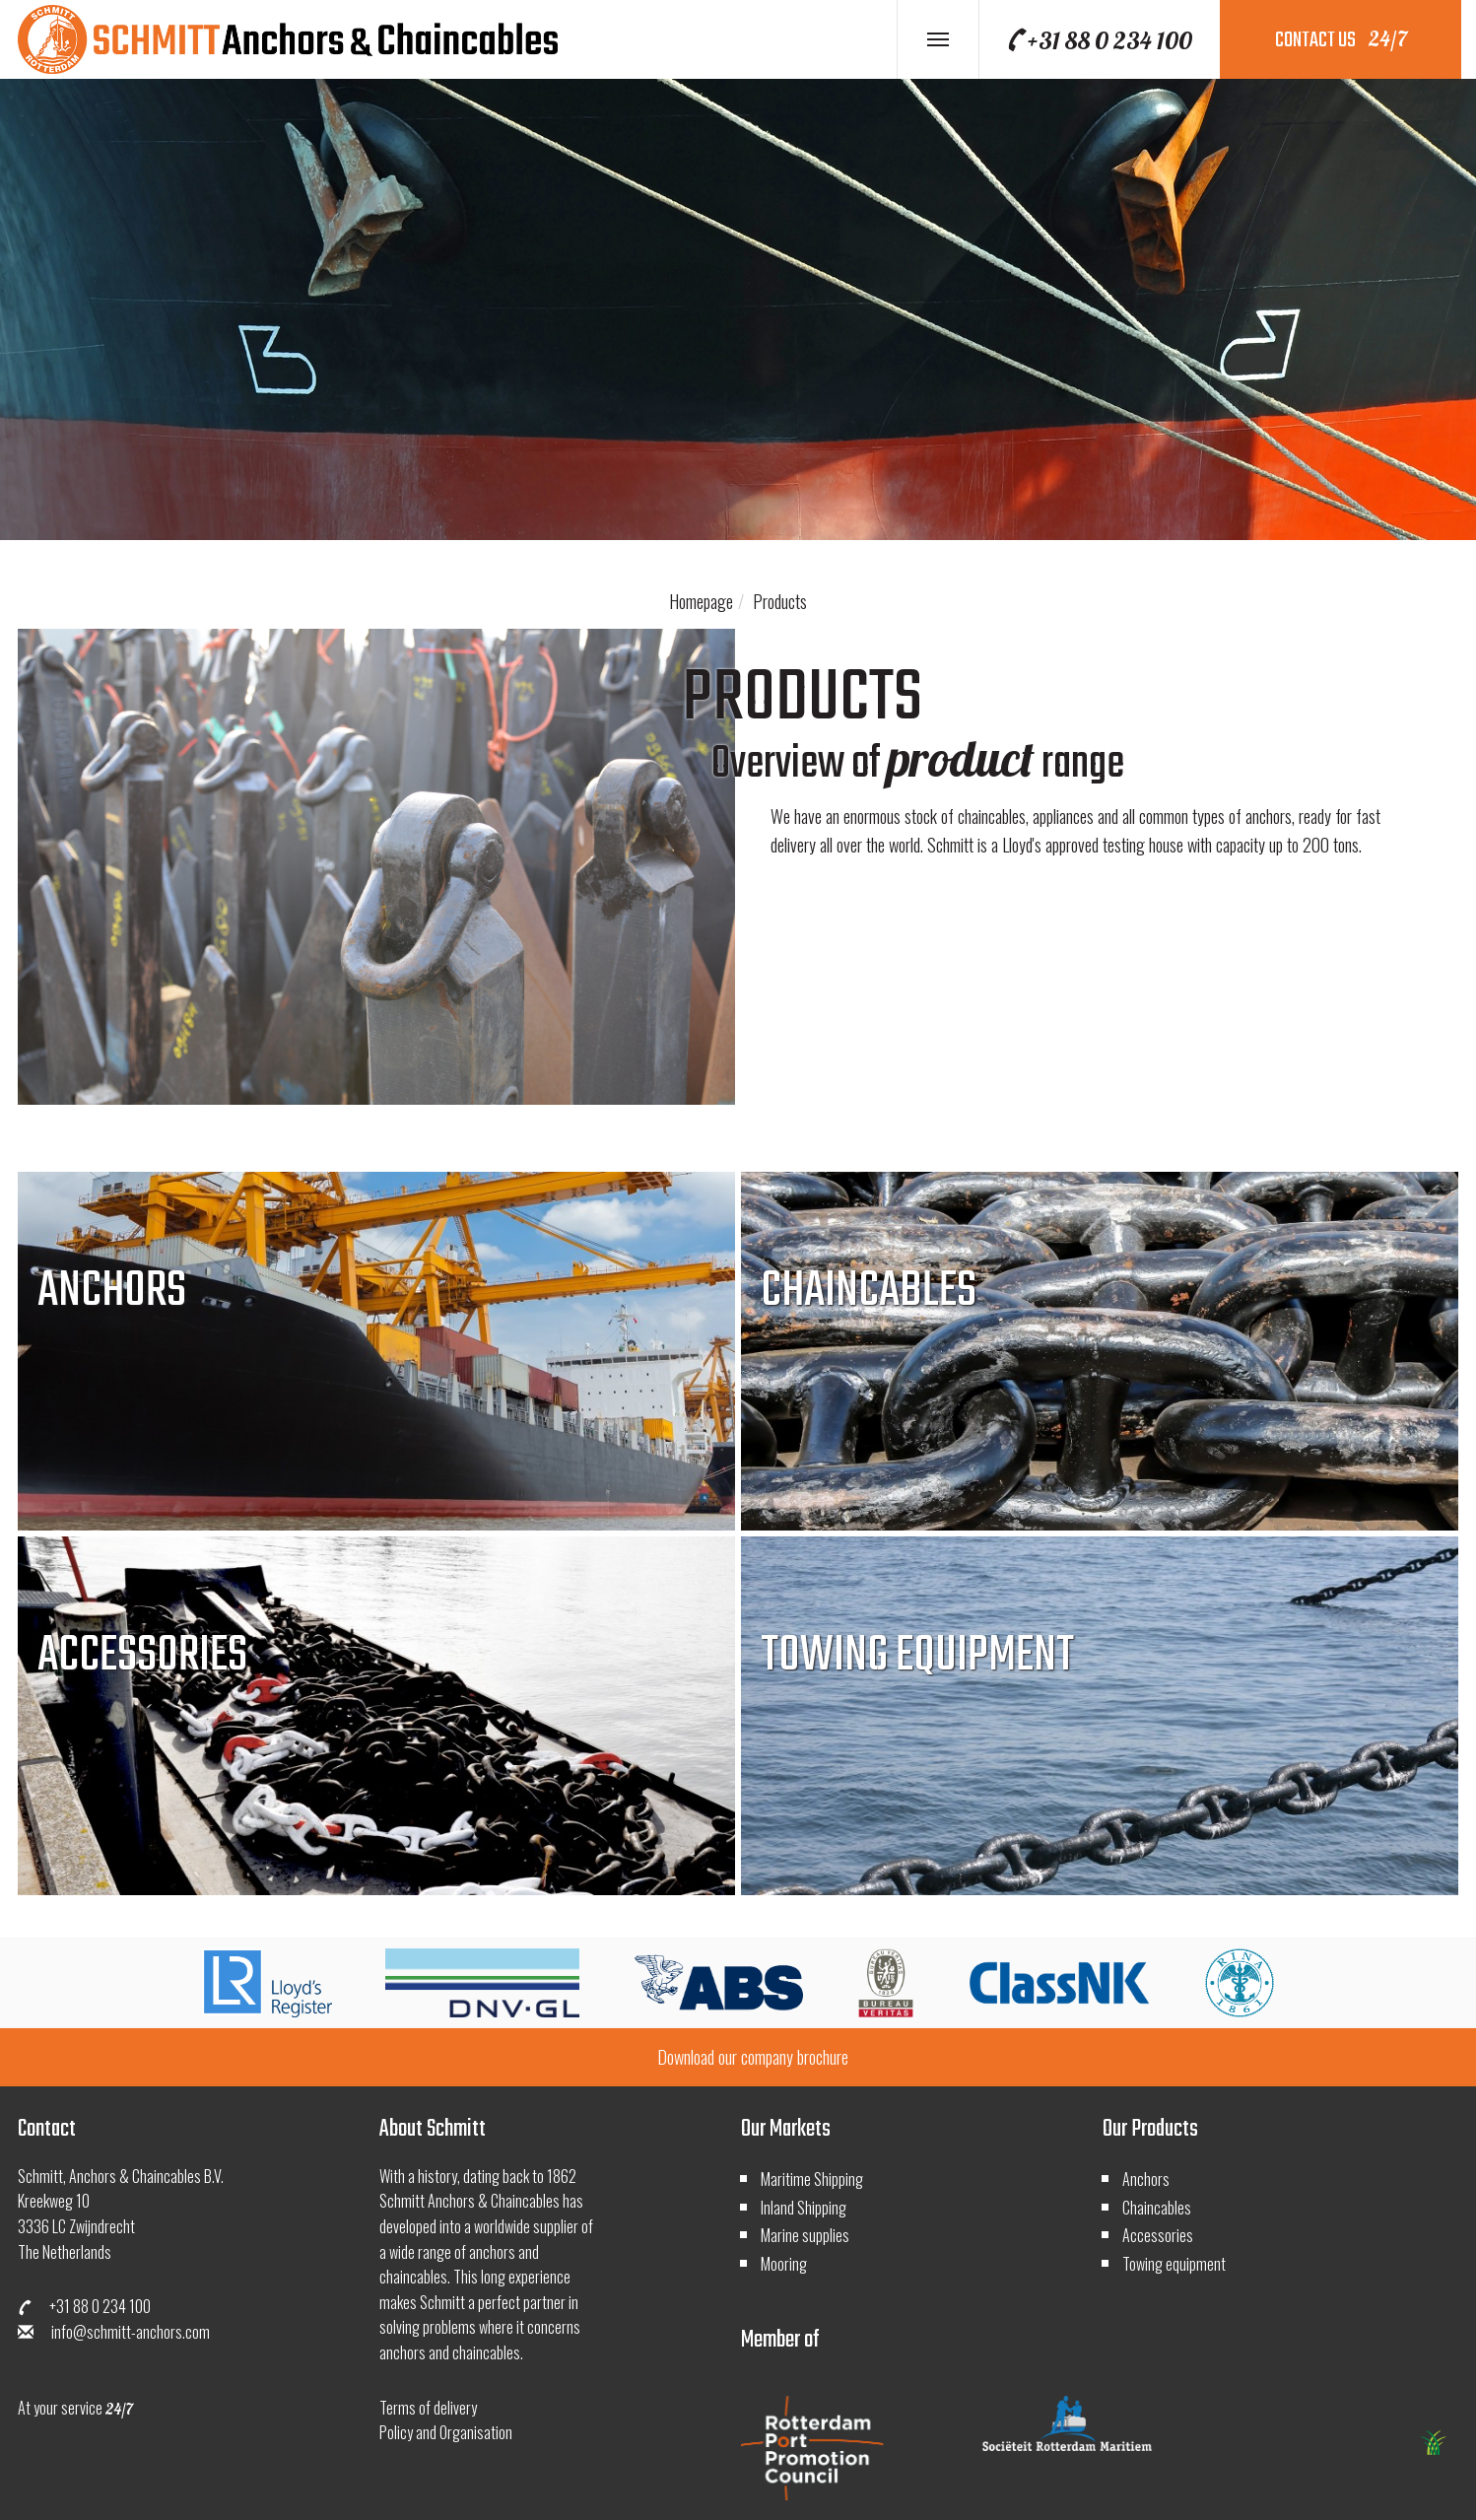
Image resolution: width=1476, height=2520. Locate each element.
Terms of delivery (428, 2407)
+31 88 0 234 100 (1099, 40)
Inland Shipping (803, 2207)
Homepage (701, 601)
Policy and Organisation (445, 2432)
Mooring (784, 2264)
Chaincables (1156, 2207)
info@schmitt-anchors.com (114, 2332)
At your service (75, 2407)
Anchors (1146, 2179)
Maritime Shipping (812, 2179)
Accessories (1157, 2235)
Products (780, 601)
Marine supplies (805, 2235)
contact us (1341, 40)
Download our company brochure (752, 2057)
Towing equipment (1174, 2264)
